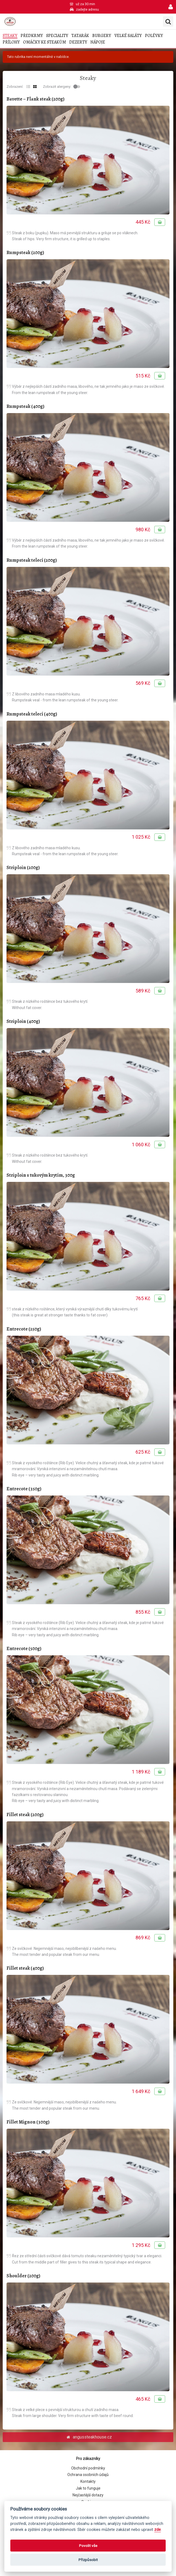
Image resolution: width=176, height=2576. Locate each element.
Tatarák (80, 35)
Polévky (154, 35)
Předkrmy (32, 35)
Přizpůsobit (88, 2560)
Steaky (10, 35)
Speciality (57, 35)
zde (157, 2529)
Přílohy (11, 42)
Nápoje (97, 42)
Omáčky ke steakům (44, 42)
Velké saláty (128, 35)
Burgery (101, 35)
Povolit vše (88, 2545)
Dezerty (78, 42)
